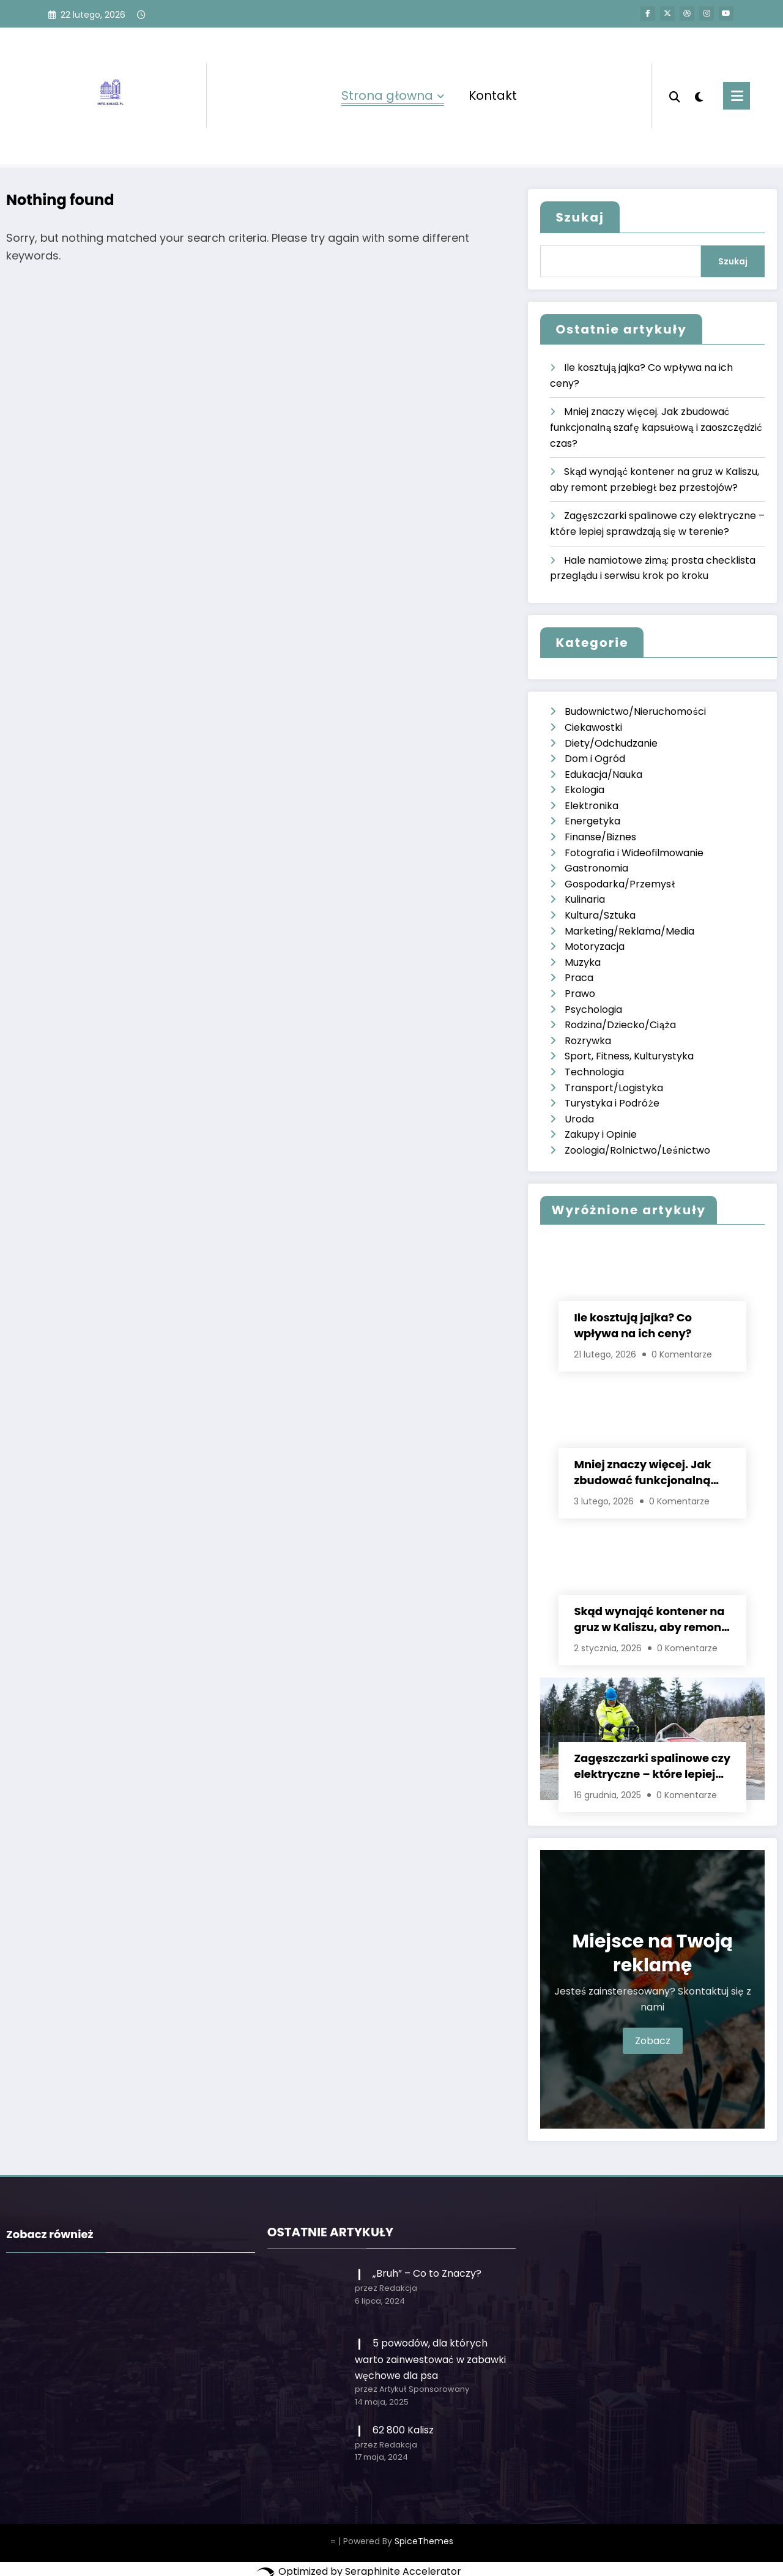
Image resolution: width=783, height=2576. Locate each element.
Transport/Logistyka (614, 1088)
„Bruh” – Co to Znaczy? (427, 2273)
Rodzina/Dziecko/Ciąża (620, 1025)
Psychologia (593, 1009)
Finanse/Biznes (600, 837)
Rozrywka (588, 1041)
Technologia (594, 1072)
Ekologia (584, 790)
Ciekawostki (593, 727)
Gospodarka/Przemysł (620, 884)
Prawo (580, 994)
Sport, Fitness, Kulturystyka (629, 1056)
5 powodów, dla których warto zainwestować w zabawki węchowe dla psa (430, 2359)
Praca (579, 978)
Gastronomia (596, 868)
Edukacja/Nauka (603, 774)
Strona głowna (392, 95)
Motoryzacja (595, 946)
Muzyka (583, 962)
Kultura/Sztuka (600, 915)
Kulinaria (585, 899)
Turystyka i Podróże (612, 1103)
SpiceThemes (424, 2541)
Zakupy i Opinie (601, 1134)
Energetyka (592, 821)
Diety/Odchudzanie (611, 743)
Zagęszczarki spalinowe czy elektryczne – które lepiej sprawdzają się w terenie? (652, 1766)
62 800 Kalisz (403, 2430)
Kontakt (493, 95)
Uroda (579, 1119)
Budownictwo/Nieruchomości (635, 711)
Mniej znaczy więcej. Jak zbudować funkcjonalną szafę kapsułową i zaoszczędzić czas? (656, 427)
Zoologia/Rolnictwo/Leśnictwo (637, 1150)
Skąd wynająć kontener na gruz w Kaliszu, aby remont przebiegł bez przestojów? (649, 1619)
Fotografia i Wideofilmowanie (634, 853)
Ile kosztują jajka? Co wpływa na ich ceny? (633, 1325)
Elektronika (591, 806)
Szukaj (579, 217)
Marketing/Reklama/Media (629, 931)
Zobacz (652, 2041)
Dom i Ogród (595, 759)
